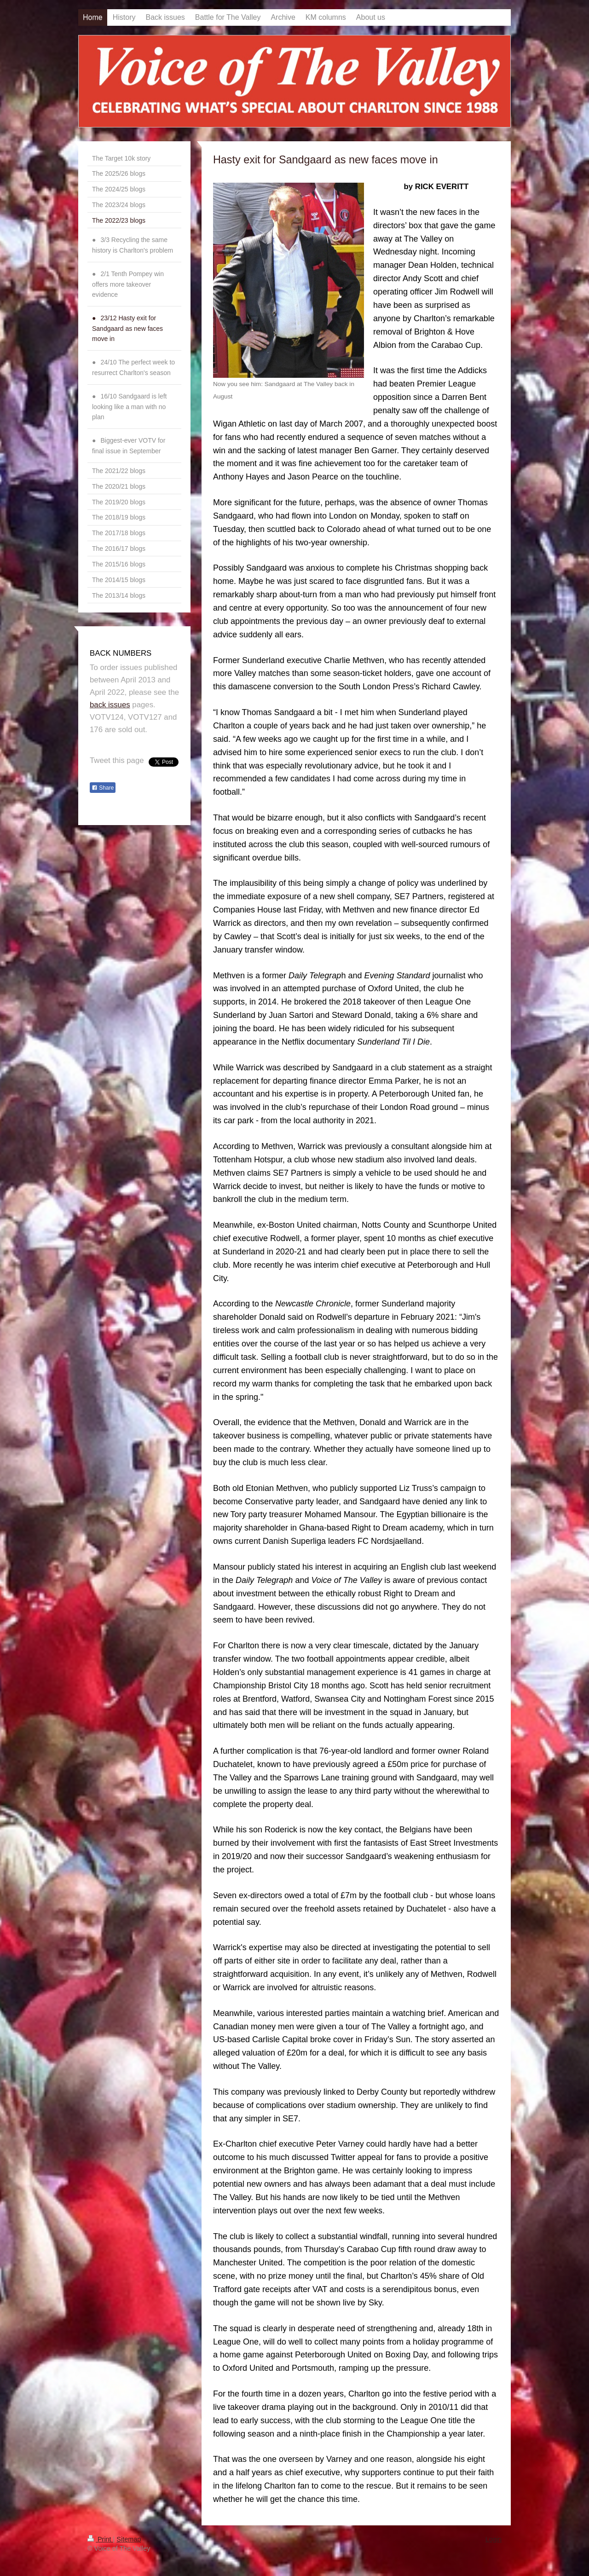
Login (493, 2539)
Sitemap (128, 2539)
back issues (110, 704)
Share (103, 788)
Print (100, 2539)
